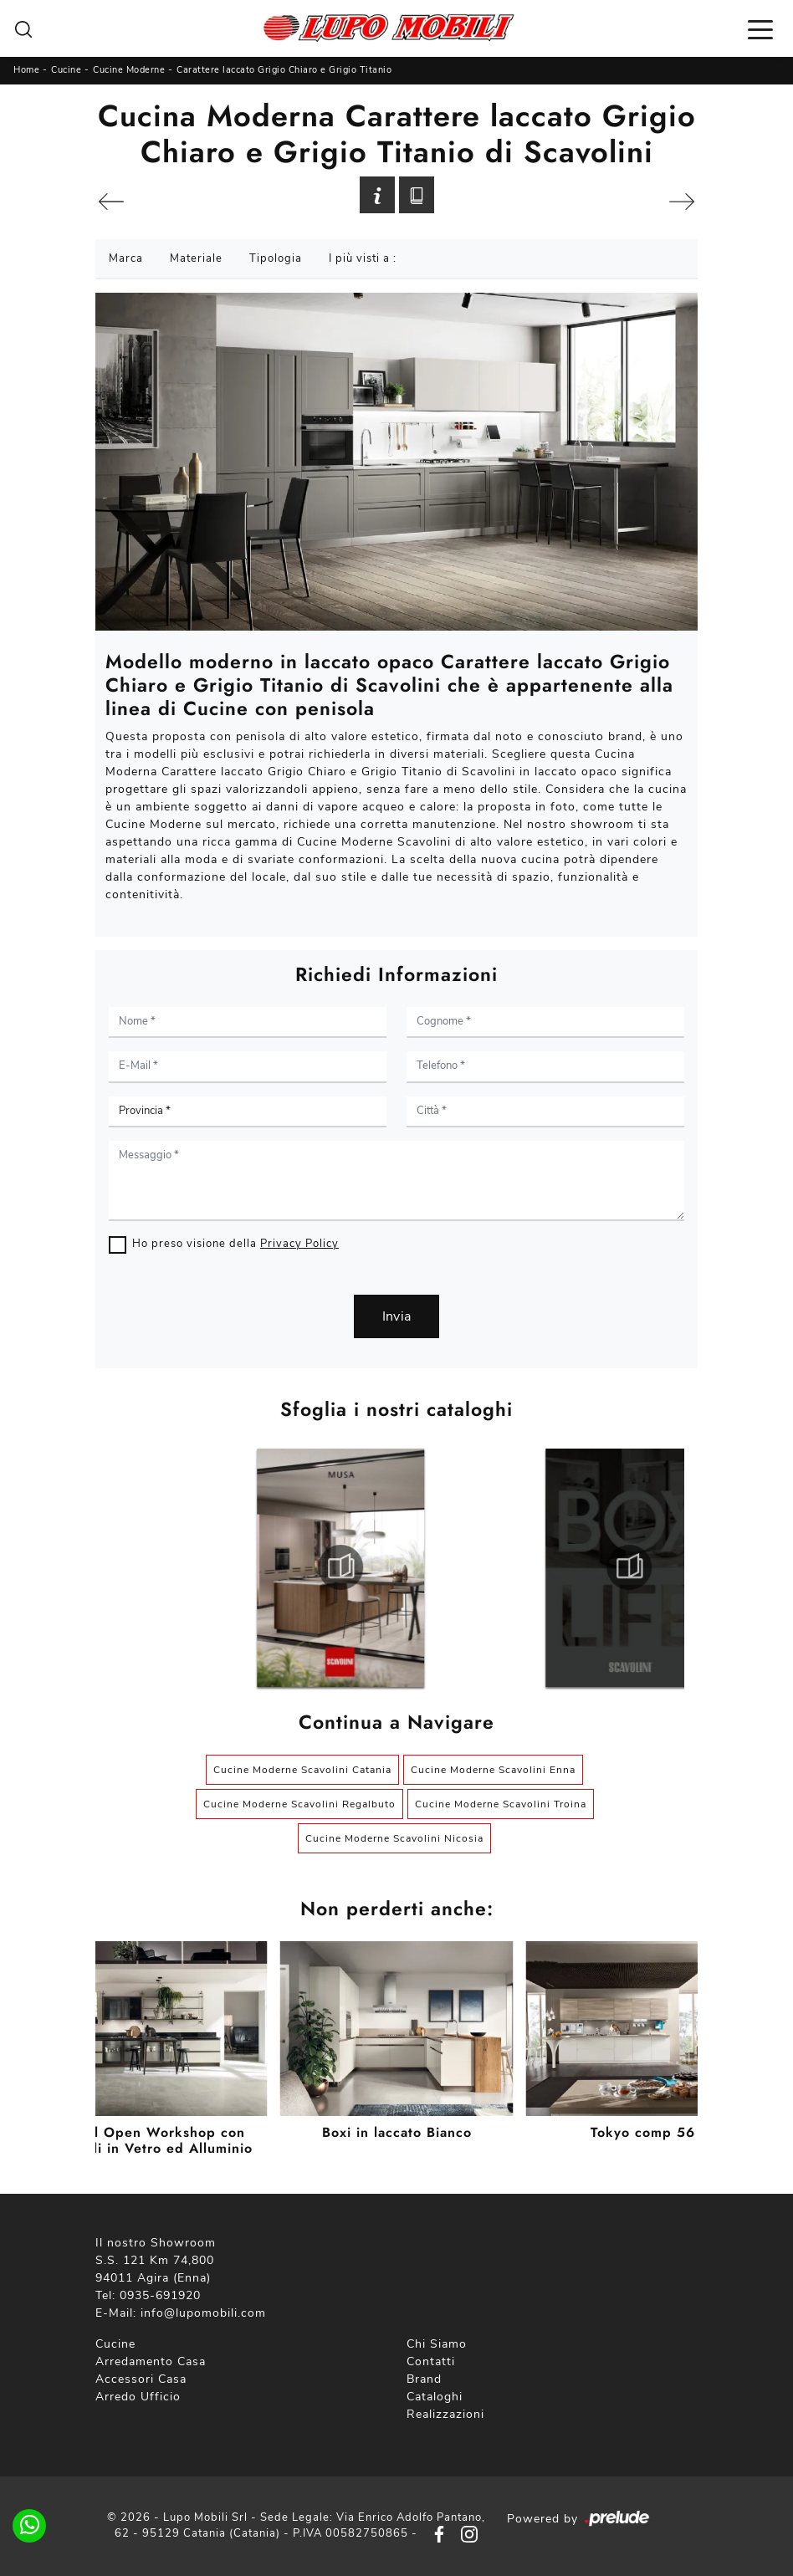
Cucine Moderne (129, 70)
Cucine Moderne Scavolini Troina (500, 1804)
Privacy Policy (299, 1243)
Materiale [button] (196, 258)
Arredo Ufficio (138, 2397)
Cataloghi (435, 2397)
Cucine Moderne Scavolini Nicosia (394, 1838)
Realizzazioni (445, 2414)
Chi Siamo (437, 2344)
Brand (424, 2379)
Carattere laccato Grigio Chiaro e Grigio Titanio (284, 70)
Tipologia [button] (275, 258)
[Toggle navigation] (760, 28)
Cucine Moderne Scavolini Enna (493, 1769)
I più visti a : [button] (362, 258)
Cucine (66, 70)
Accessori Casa (141, 2379)
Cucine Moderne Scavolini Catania (302, 1769)
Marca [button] (126, 258)
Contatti (431, 2361)
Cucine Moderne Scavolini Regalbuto (299, 1804)
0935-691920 (160, 2295)
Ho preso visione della (235, 1243)
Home (26, 70)
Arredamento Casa (150, 2361)
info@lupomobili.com (203, 2313)
